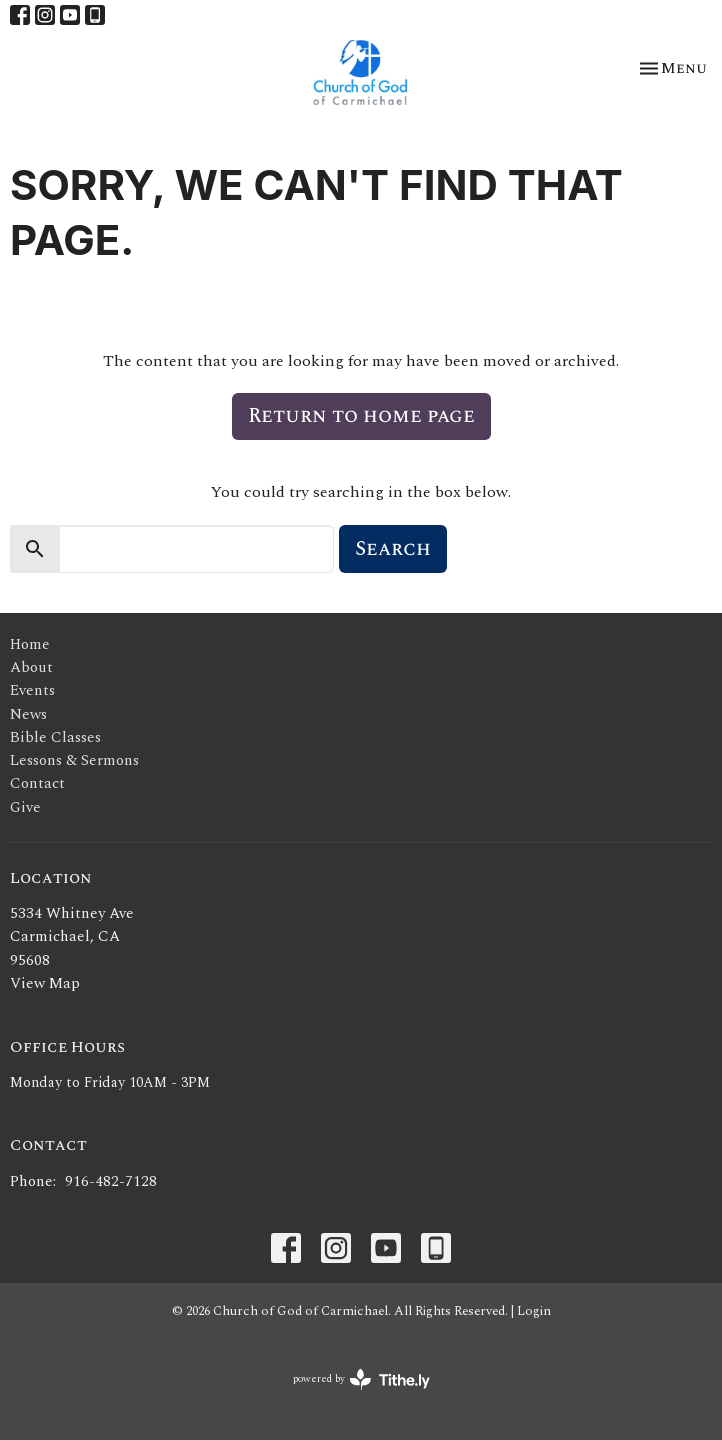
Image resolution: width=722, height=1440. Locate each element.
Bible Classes (55, 737)
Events (32, 690)
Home (30, 644)
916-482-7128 (111, 1181)
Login (534, 1311)
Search (393, 549)
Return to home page (361, 416)
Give (25, 807)
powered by (361, 1379)
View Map (45, 983)
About (31, 667)
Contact (37, 783)
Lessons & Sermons (74, 760)
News (28, 714)
